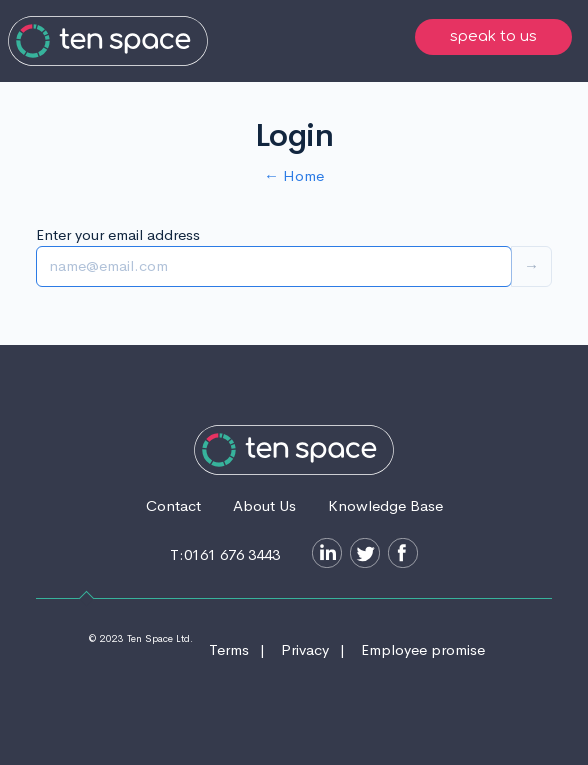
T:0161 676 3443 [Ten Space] (225, 554)
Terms (229, 649)
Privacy (305, 649)
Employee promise (423, 649)
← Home (294, 175)
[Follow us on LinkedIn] (323, 556)
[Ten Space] (108, 41)
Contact (173, 505)
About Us (264, 505)
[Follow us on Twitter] (361, 556)
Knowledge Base (385, 505)
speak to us (493, 36)
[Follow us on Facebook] (399, 556)
